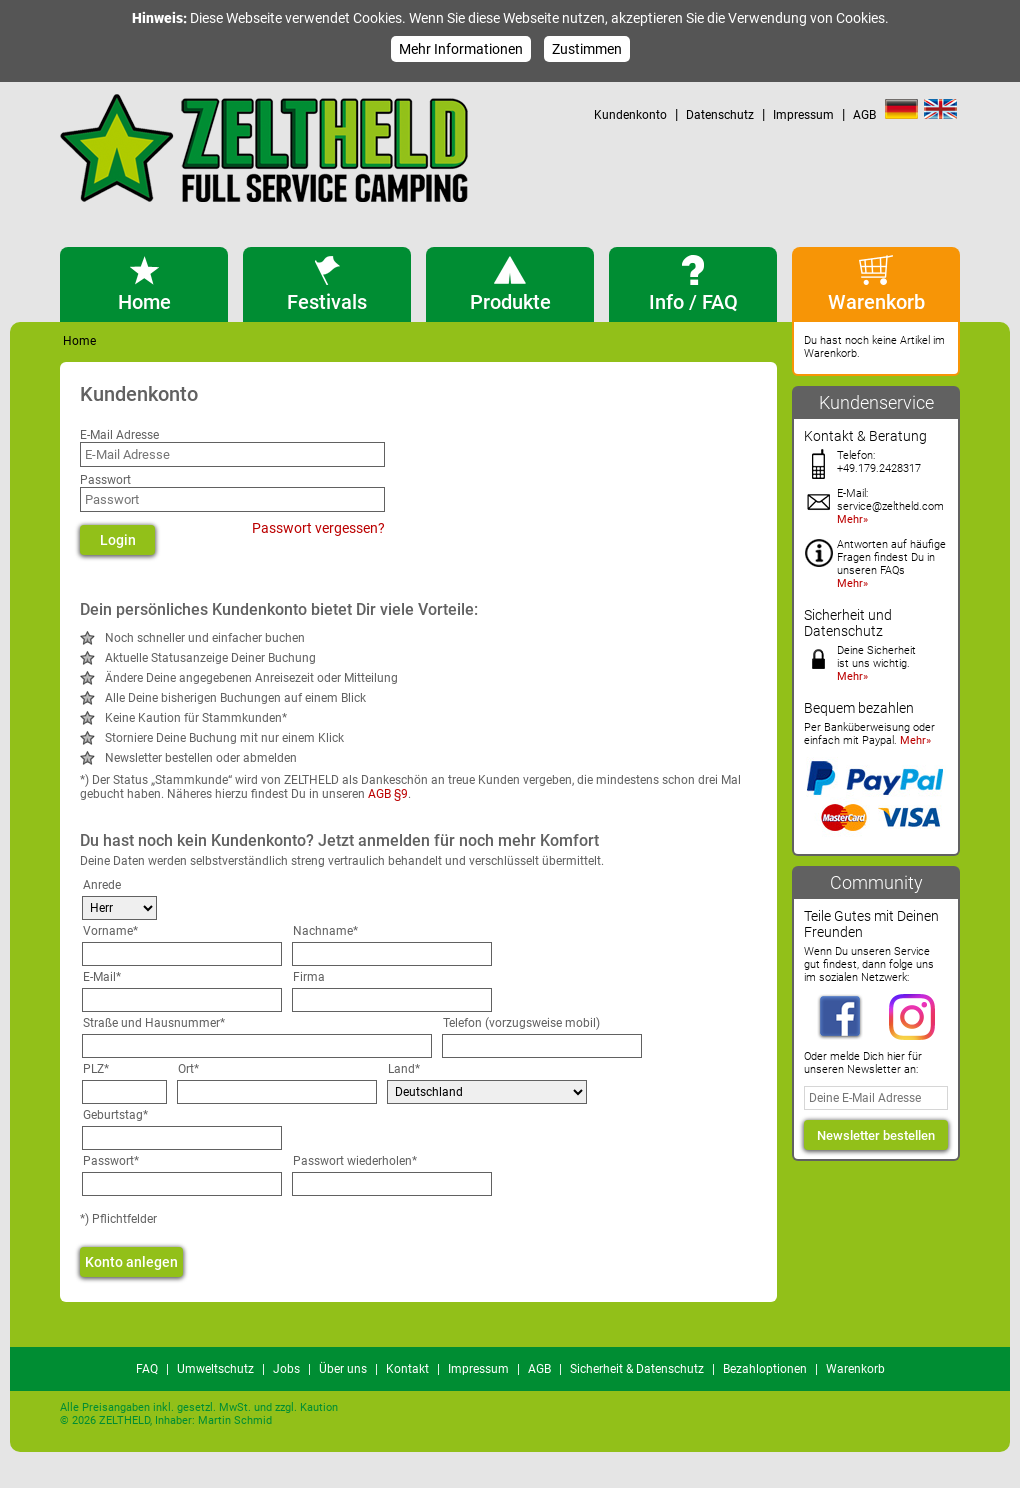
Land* (404, 1069)
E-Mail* (102, 977)
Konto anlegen (131, 1262)
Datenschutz (720, 115)
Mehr (850, 519)
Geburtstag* (115, 1115)
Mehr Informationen (461, 49)
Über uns (343, 1369)
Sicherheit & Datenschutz (637, 1369)
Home (79, 341)
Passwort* (111, 1161)
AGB (864, 115)
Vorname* (110, 931)
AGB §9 (388, 794)
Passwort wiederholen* (355, 1161)
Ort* (188, 1069)
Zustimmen (587, 49)
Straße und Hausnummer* (154, 1023)
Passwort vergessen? (318, 528)
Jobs (286, 1369)
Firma (309, 977)
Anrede (102, 885)
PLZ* (96, 1069)
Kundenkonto (630, 115)
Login (118, 540)
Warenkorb (855, 1369)
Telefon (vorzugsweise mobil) (521, 1023)
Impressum (803, 115)
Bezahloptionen (765, 1369)
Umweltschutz (215, 1369)
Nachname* (325, 931)
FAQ (147, 1369)
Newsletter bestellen (876, 1135)
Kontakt (407, 1369)
